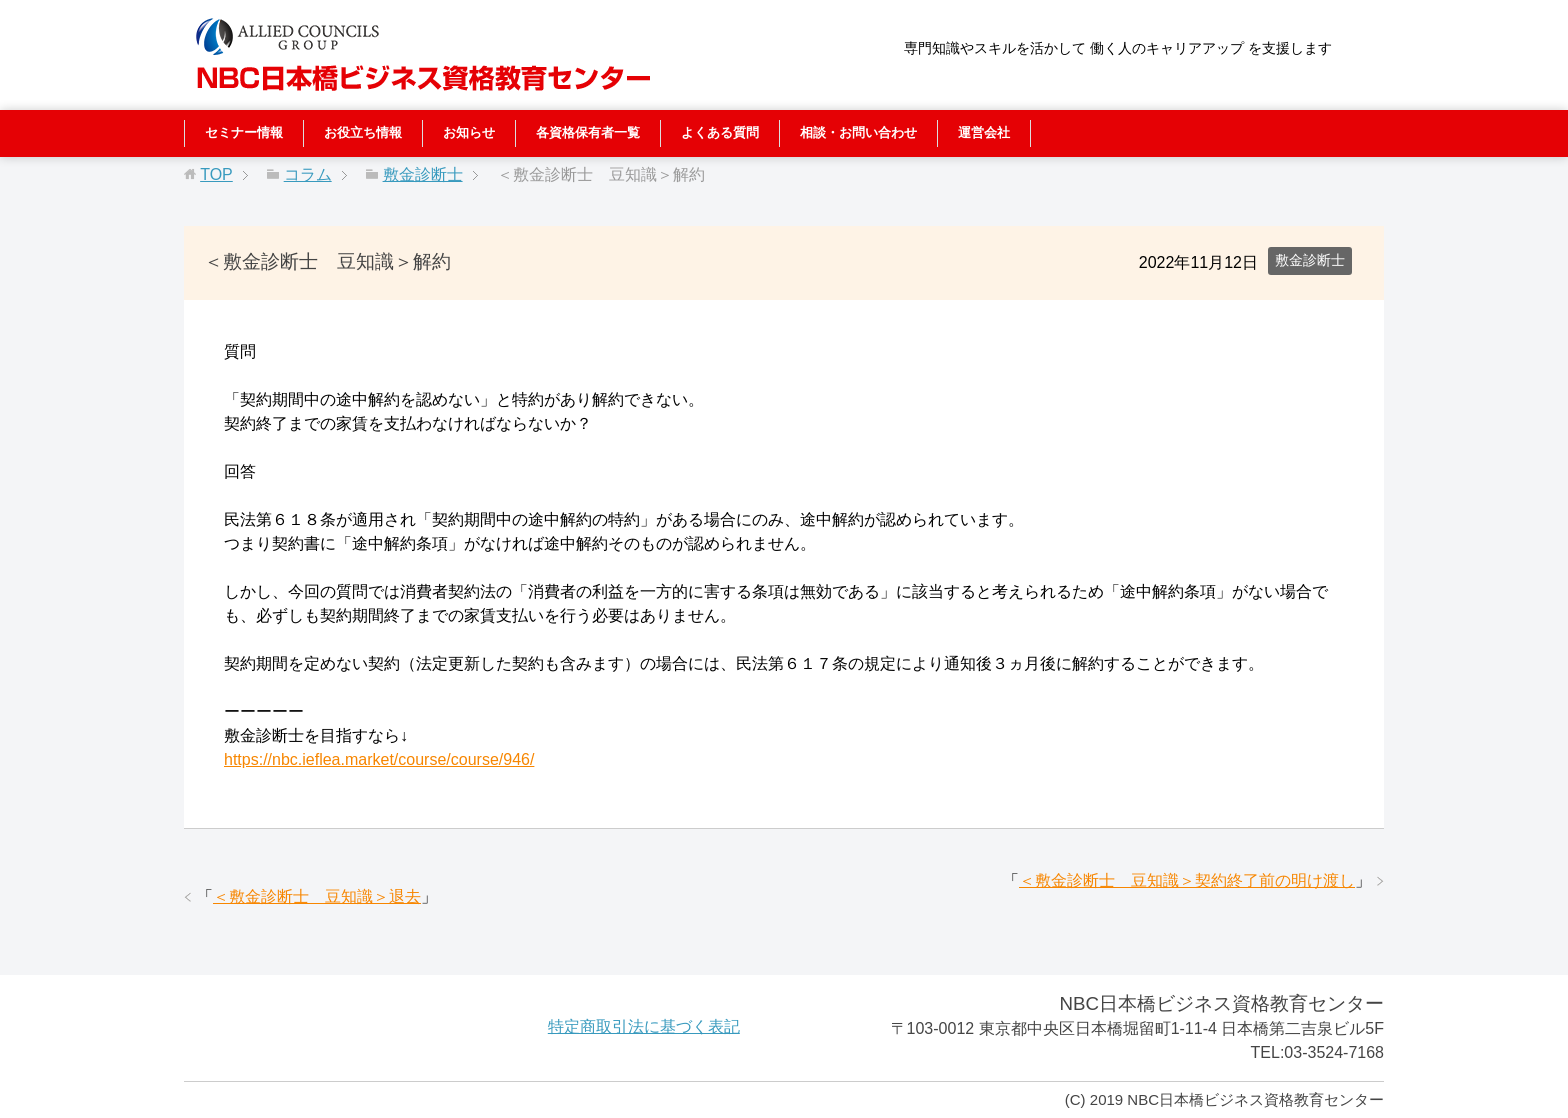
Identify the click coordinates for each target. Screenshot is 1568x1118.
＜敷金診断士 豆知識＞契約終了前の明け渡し (1187, 880)
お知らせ (469, 132)
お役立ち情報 (363, 132)
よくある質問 (720, 132)
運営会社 (984, 132)
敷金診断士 (1310, 260)
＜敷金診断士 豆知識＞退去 (317, 896)
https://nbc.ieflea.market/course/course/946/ (379, 759)
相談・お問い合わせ (858, 132)
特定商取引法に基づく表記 (644, 1026)
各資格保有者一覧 (588, 132)
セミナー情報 (244, 132)
